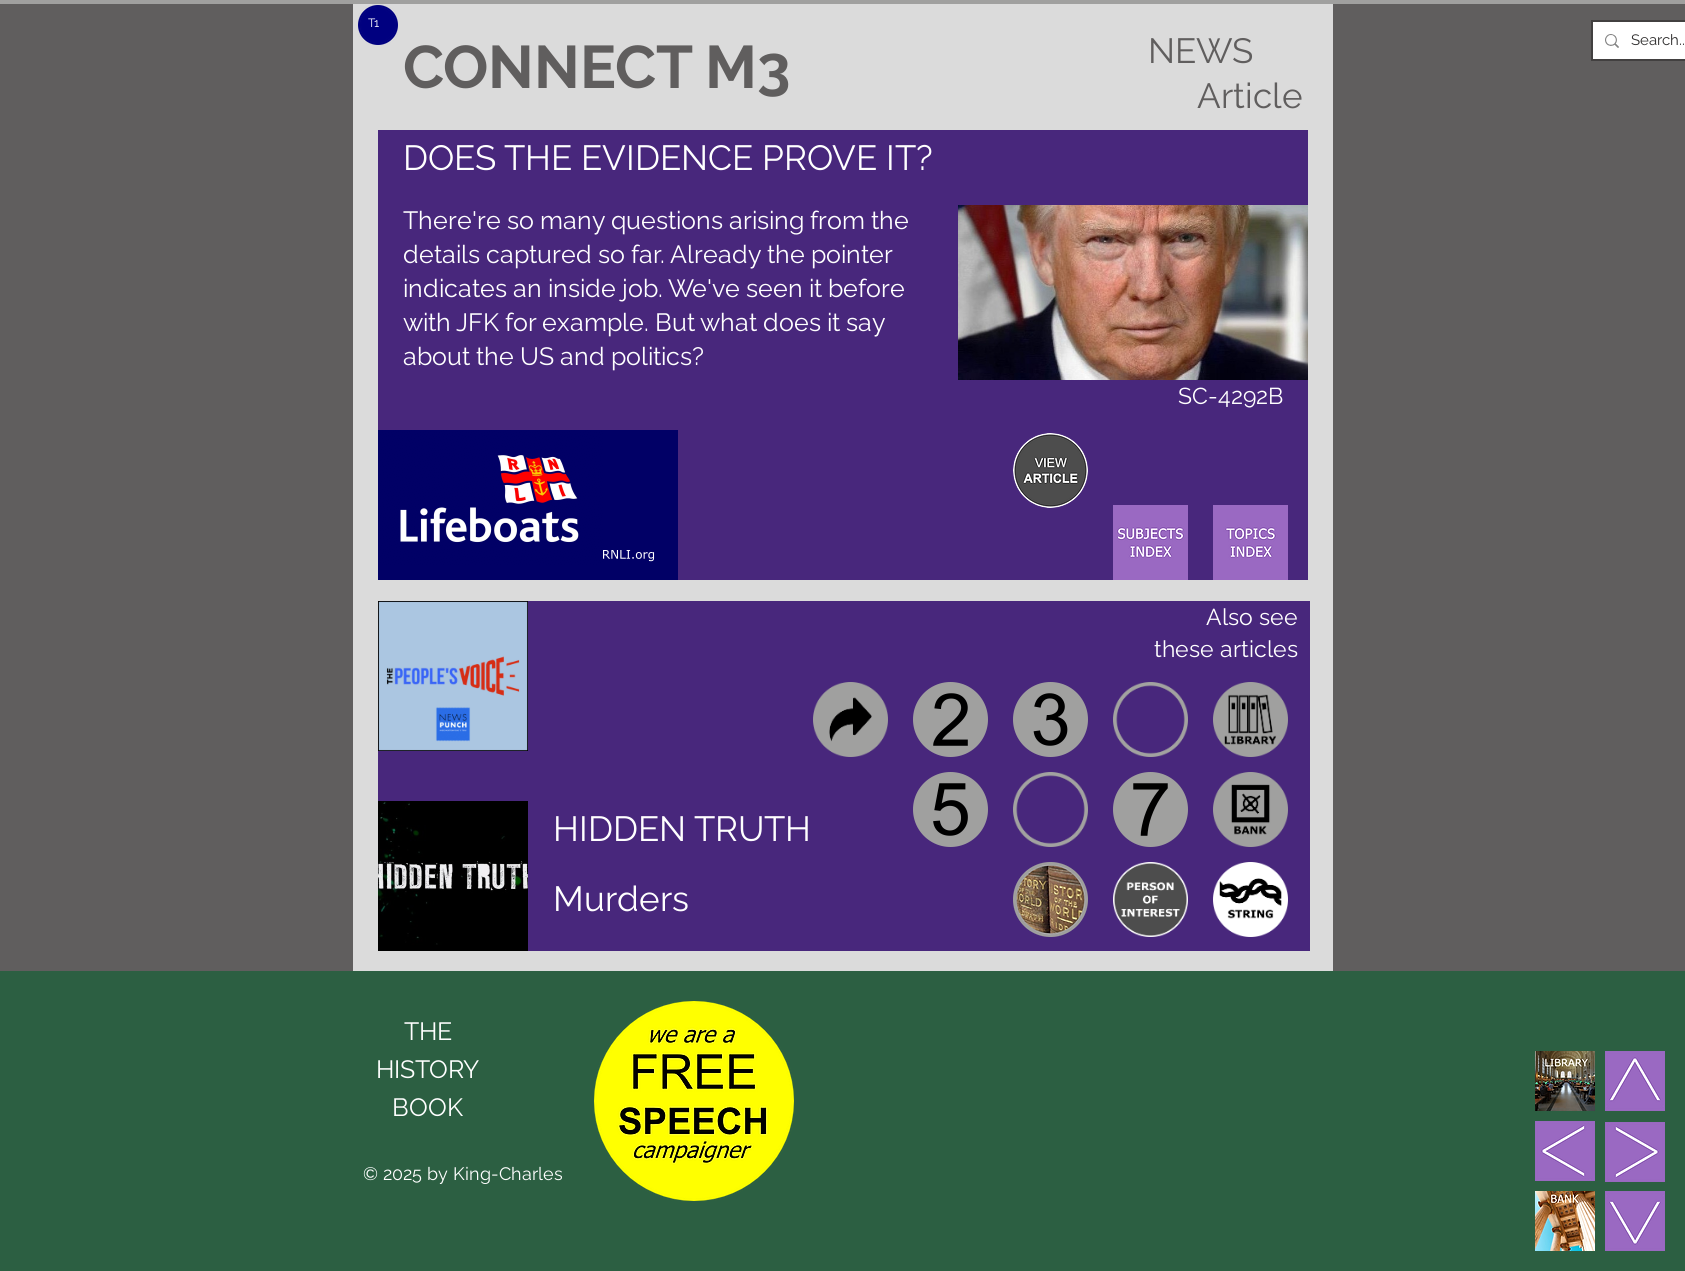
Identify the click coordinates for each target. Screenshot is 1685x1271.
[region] (1050, 470)
